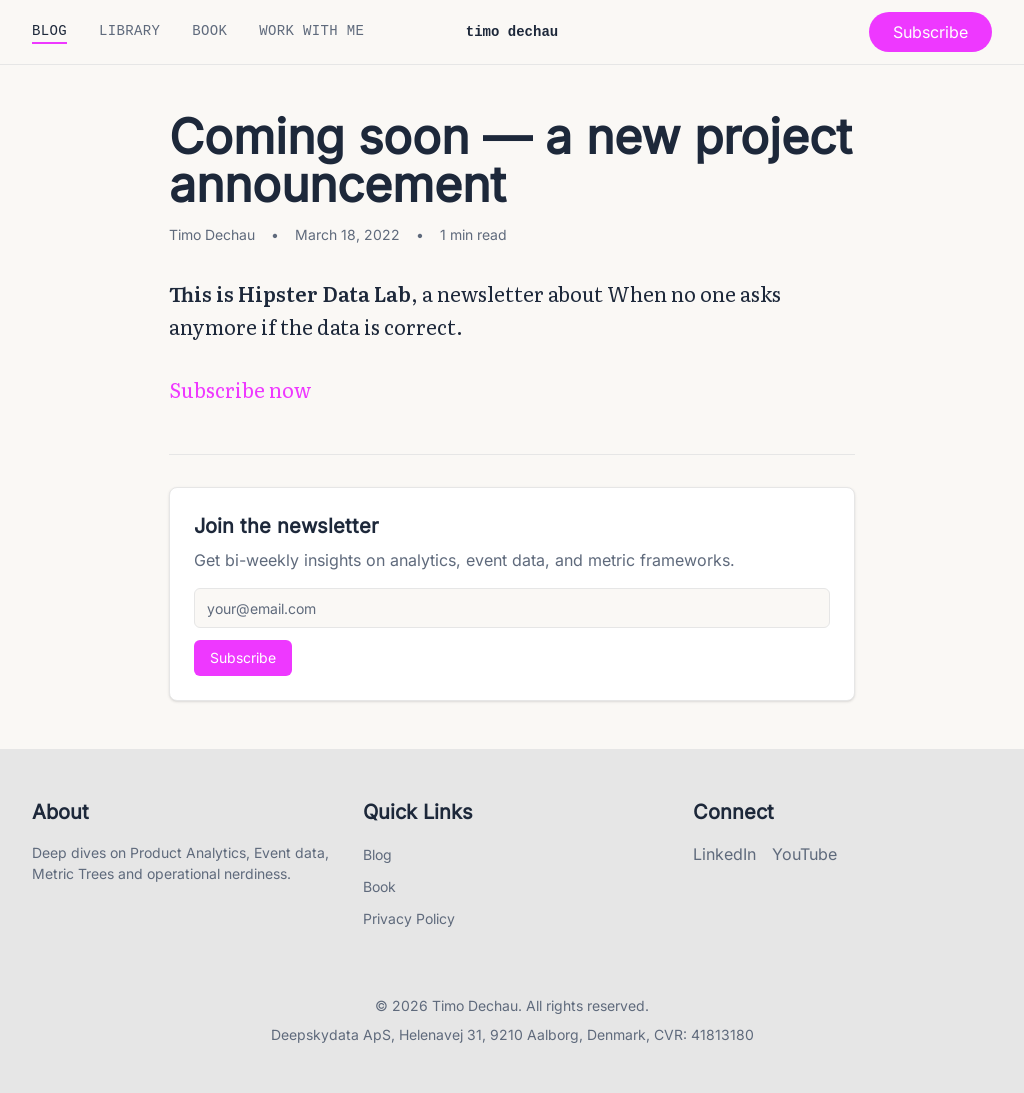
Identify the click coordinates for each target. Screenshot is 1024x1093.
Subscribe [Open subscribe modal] (930, 32)
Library (129, 31)
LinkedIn (724, 854)
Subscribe (243, 657)
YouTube (804, 854)
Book (209, 31)
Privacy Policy (409, 918)
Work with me (311, 31)
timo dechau (512, 32)
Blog (49, 31)
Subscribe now (240, 389)
